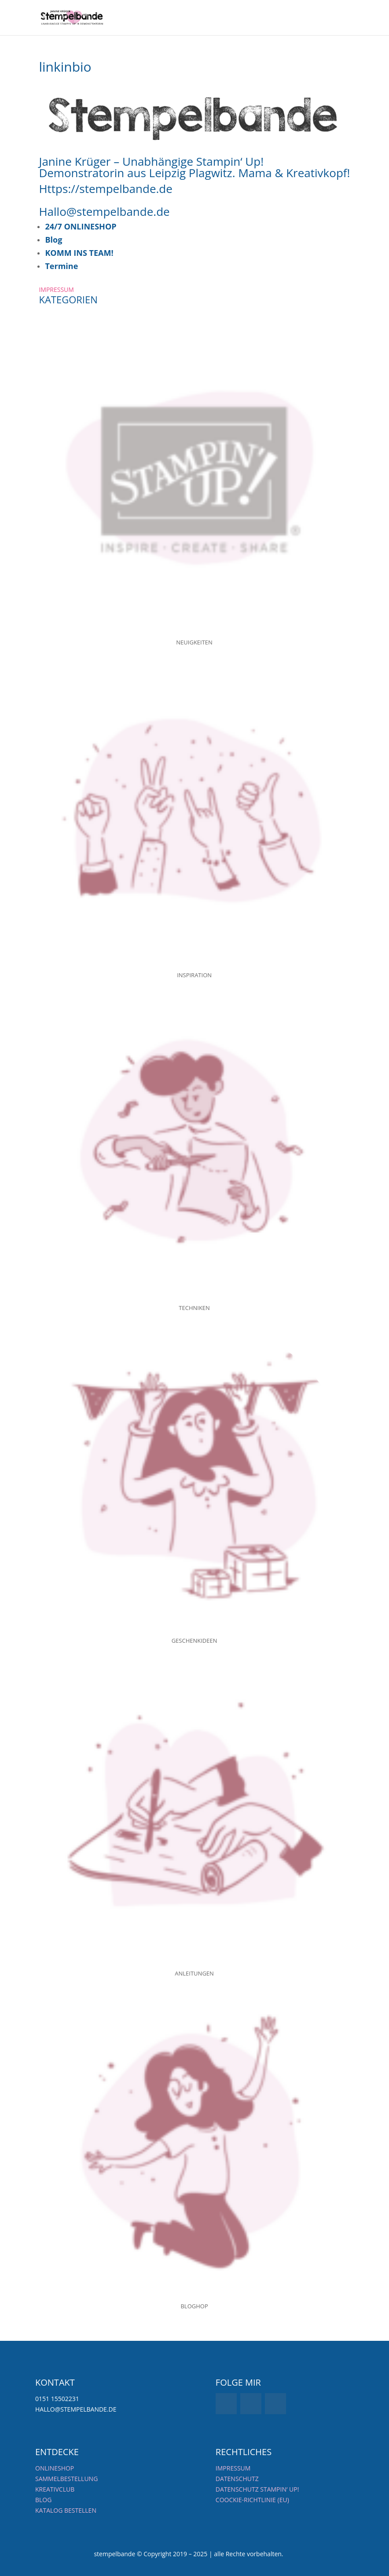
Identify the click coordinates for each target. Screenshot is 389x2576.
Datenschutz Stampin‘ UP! (257, 2489)
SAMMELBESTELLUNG (66, 2478)
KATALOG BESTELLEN (65, 2510)
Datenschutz (237, 2478)
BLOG (43, 2500)
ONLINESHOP (54, 2468)
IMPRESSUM (56, 289)
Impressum (233, 2468)
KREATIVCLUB (54, 2489)
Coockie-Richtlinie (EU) (252, 2500)
